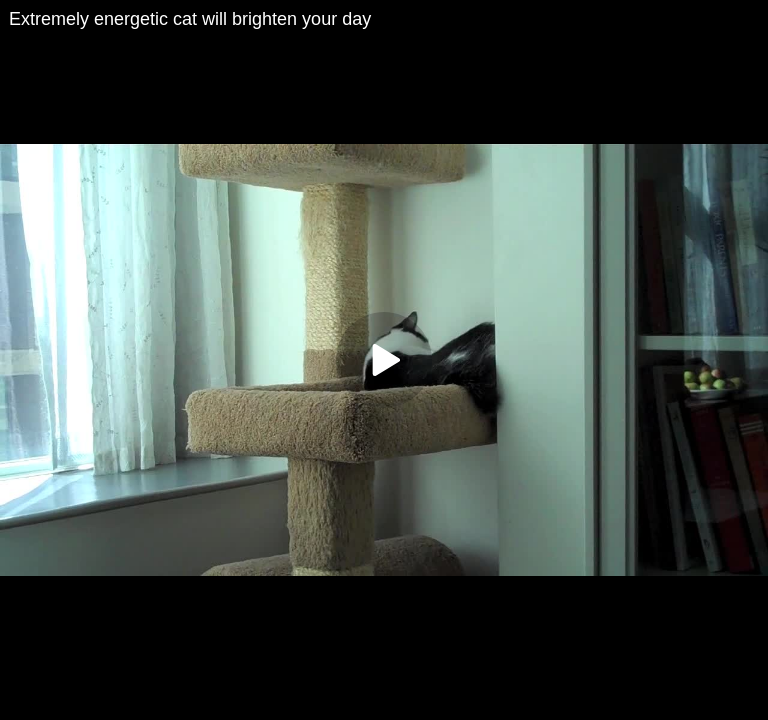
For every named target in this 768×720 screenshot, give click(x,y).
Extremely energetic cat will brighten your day (190, 19)
